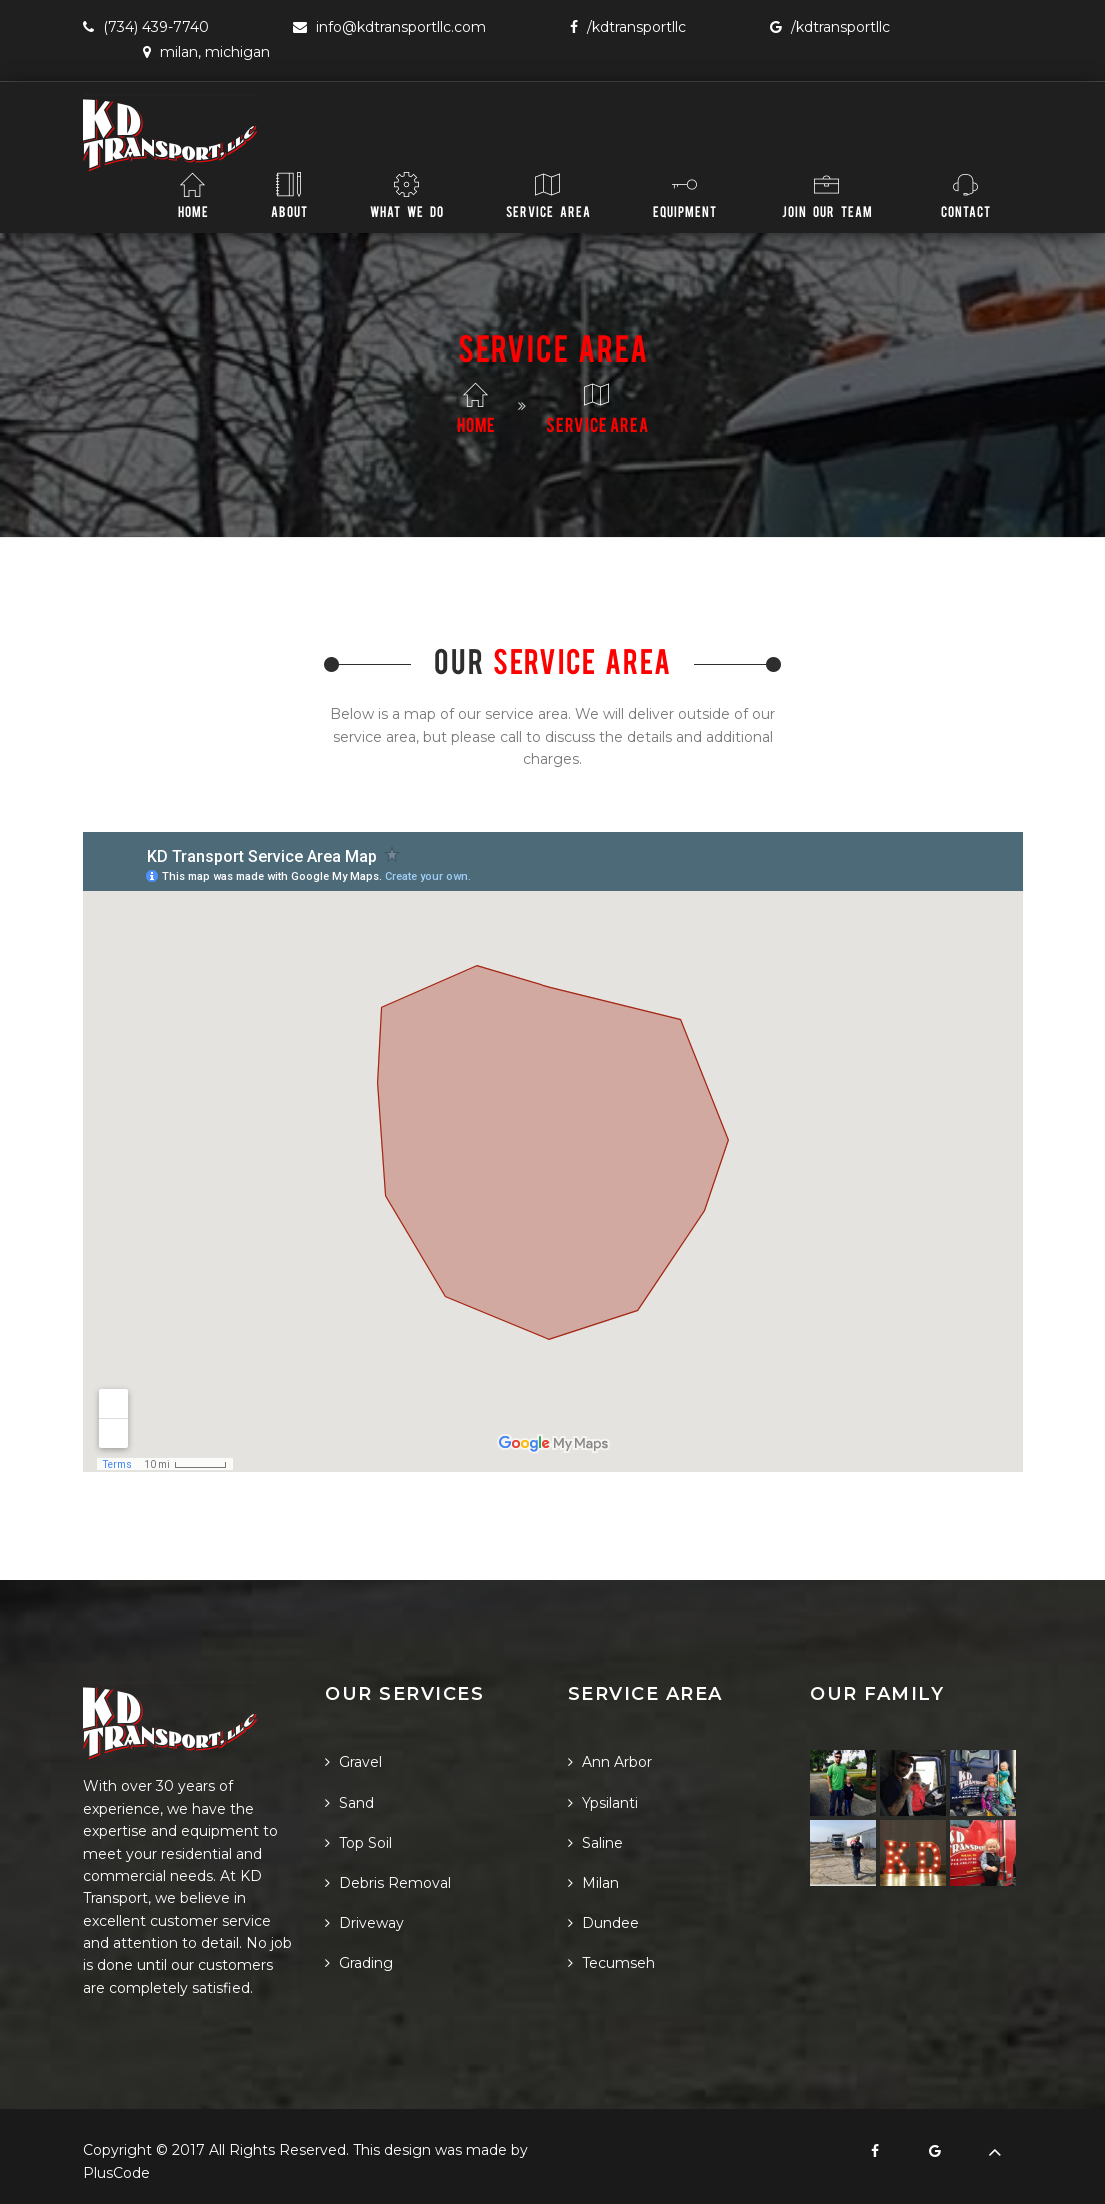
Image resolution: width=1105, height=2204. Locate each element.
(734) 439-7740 (146, 27)
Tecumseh (611, 1963)
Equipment (685, 195)
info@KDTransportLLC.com (389, 27)
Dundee (603, 1923)
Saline (595, 1843)
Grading (359, 1963)
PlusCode (116, 2173)
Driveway (364, 1923)
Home (193, 195)
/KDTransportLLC (628, 27)
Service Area (548, 195)
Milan (593, 1883)
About (289, 195)
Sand (349, 1803)
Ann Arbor (610, 1762)
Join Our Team (827, 195)
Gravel (353, 1762)
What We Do (407, 195)
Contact (966, 195)
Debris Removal (388, 1883)
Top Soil (358, 1843)
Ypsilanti (603, 1803)
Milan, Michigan (206, 52)
